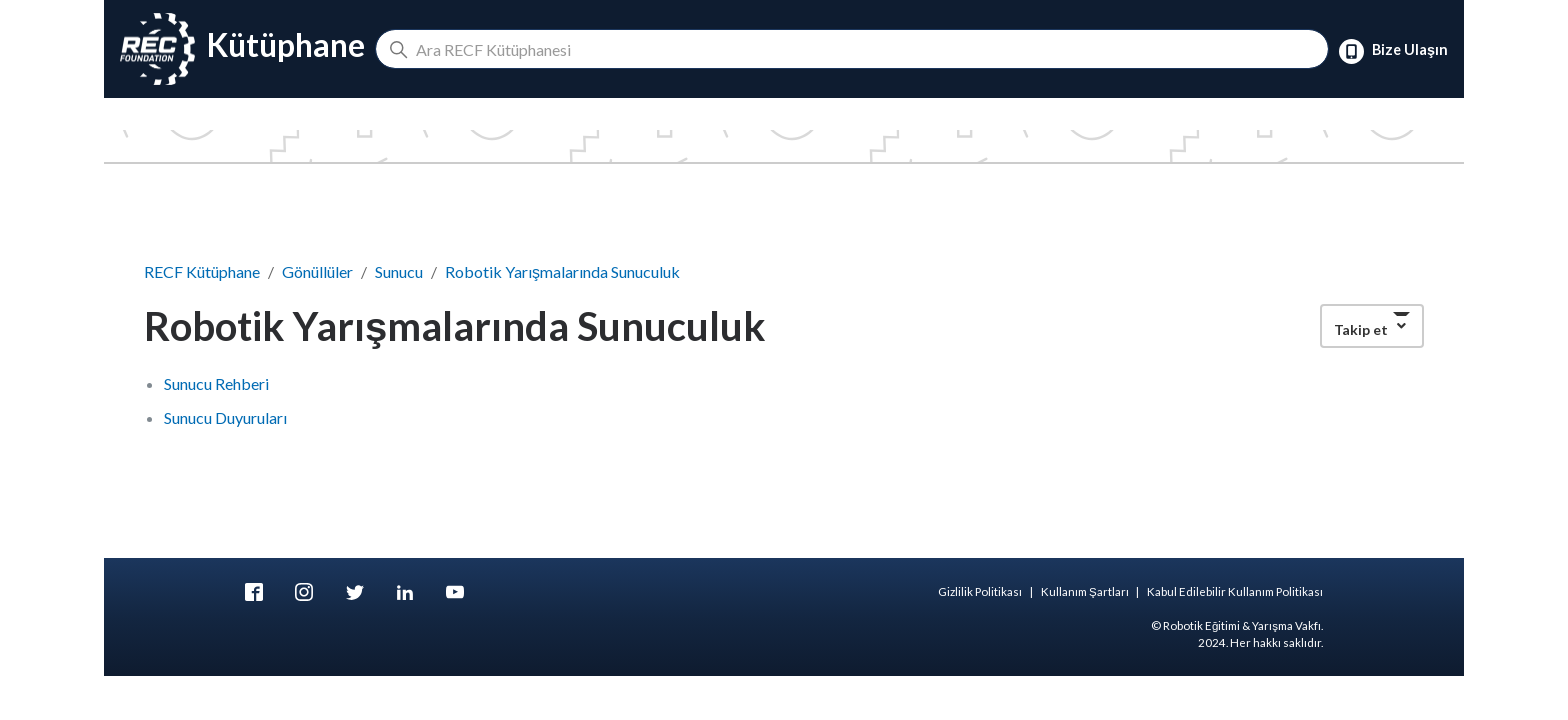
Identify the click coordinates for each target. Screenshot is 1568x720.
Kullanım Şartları (1085, 591)
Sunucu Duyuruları (225, 417)
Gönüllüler (317, 271)
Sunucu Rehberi (216, 383)
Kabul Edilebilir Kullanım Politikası (1235, 591)
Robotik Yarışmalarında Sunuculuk (562, 271)
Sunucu (399, 271)
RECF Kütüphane (202, 271)
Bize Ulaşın (1393, 51)
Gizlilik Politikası (980, 591)
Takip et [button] (1361, 329)
